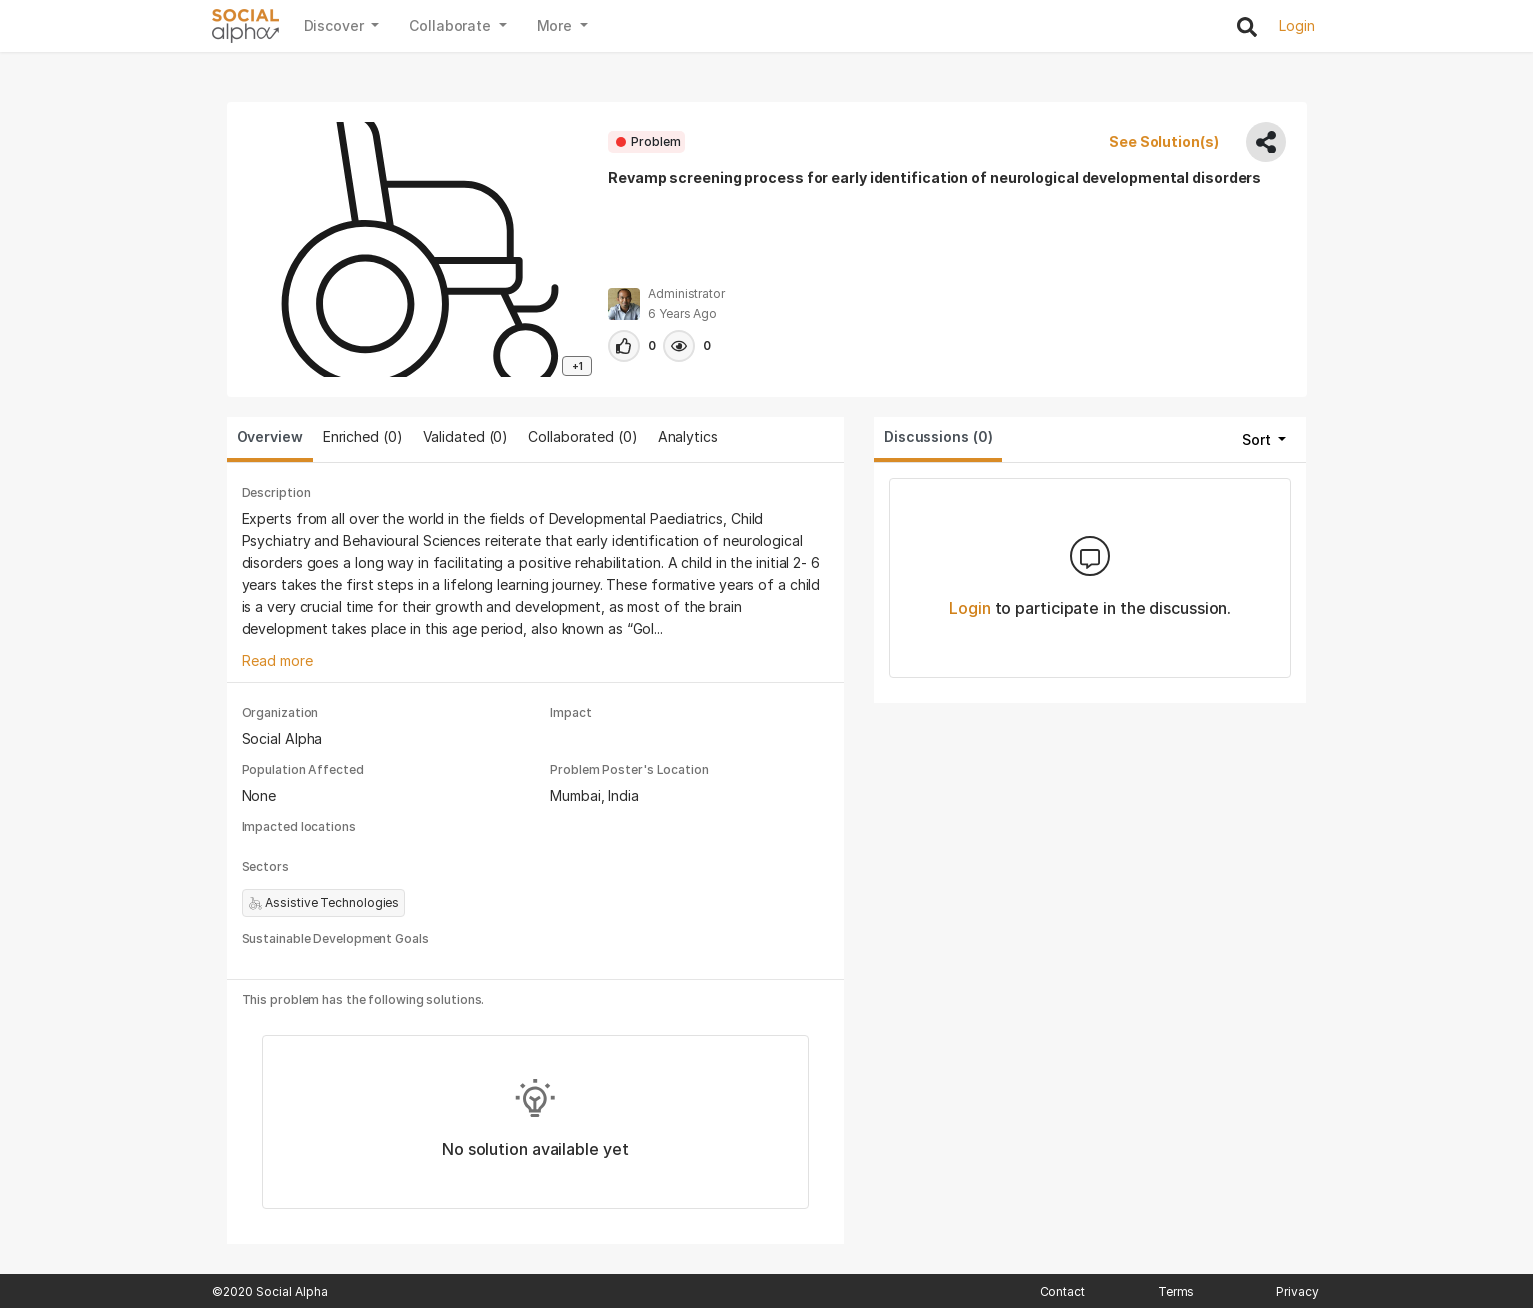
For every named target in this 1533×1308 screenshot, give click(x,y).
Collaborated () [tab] (582, 436)
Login (970, 608)
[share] (1266, 142)
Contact (1062, 1291)
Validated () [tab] (466, 436)
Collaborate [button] (452, 25)
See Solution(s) (1165, 141)
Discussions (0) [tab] (938, 436)
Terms (1176, 1291)
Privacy (1297, 1291)
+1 (577, 366)
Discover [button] (336, 25)
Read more (277, 660)
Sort (1258, 439)
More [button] (557, 25)
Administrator (686, 294)
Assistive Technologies (324, 903)
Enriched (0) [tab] (363, 436)
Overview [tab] (270, 436)
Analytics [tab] (688, 436)
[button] (624, 346)
